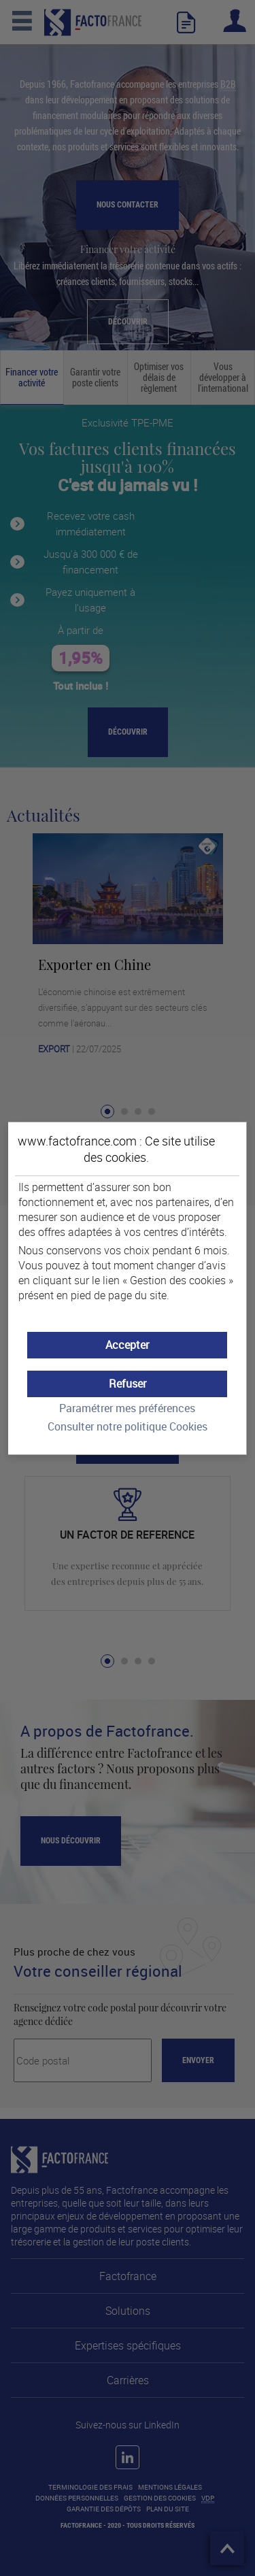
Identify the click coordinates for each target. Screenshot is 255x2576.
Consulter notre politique (127, 1426)
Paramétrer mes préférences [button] (127, 1408)
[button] (127, 1345)
